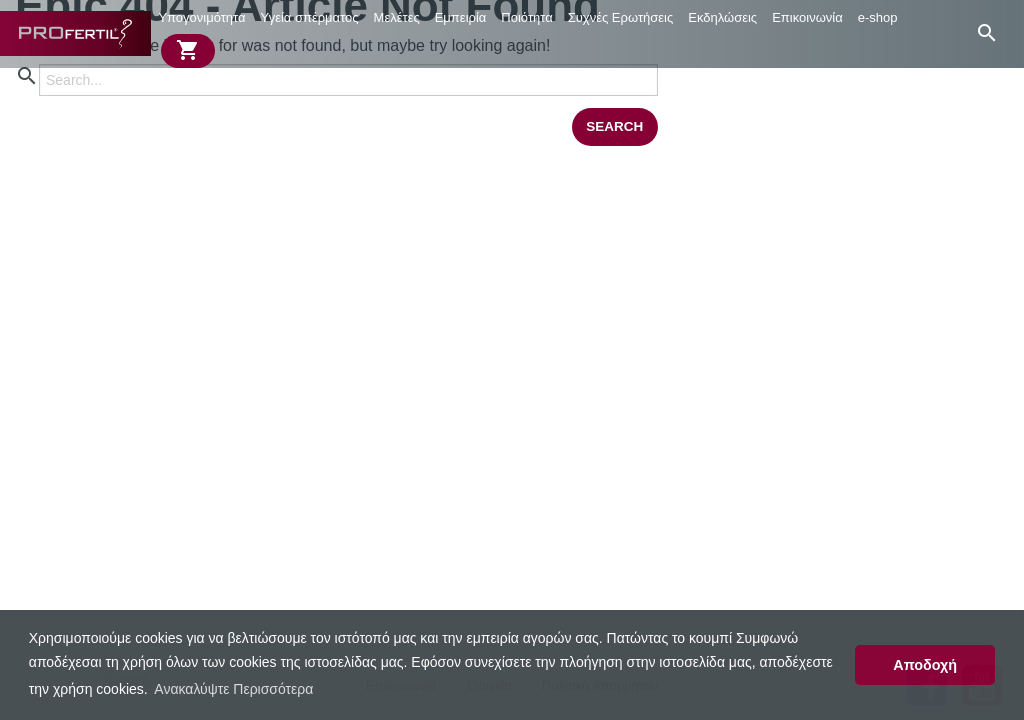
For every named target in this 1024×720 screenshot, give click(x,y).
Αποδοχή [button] (925, 665)
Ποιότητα (526, 17)
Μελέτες (397, 17)
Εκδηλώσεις (722, 17)
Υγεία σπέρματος (310, 17)
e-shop (878, 17)
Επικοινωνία (807, 17)
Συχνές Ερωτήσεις (621, 17)
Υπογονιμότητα (201, 17)
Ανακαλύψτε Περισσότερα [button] (233, 689)
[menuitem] (202, 17)
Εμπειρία (461, 17)
